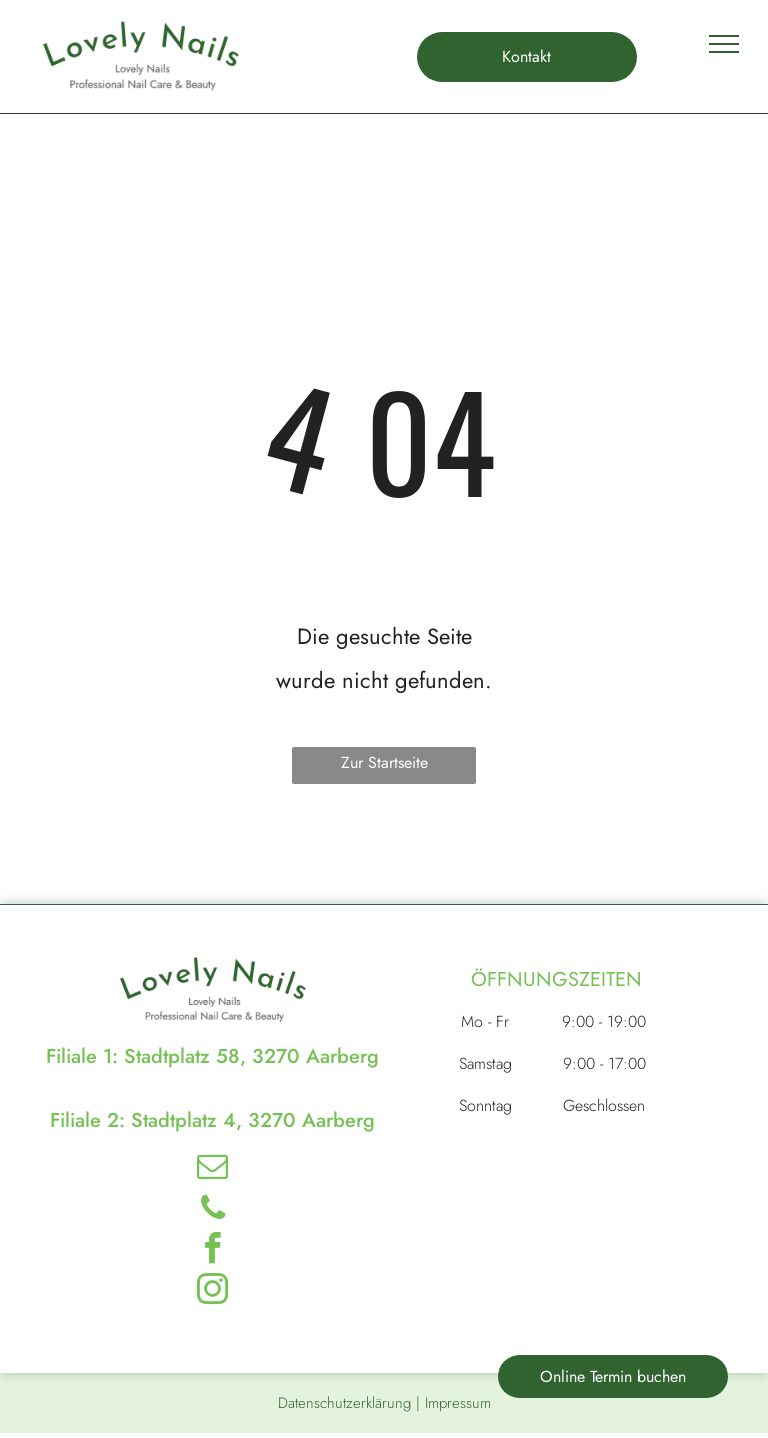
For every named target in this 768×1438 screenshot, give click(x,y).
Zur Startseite (384, 762)
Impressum (458, 1403)
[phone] (213, 1210)
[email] (213, 1169)
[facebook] (213, 1251)
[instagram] (213, 1292)
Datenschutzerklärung (344, 1403)
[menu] (724, 44)
